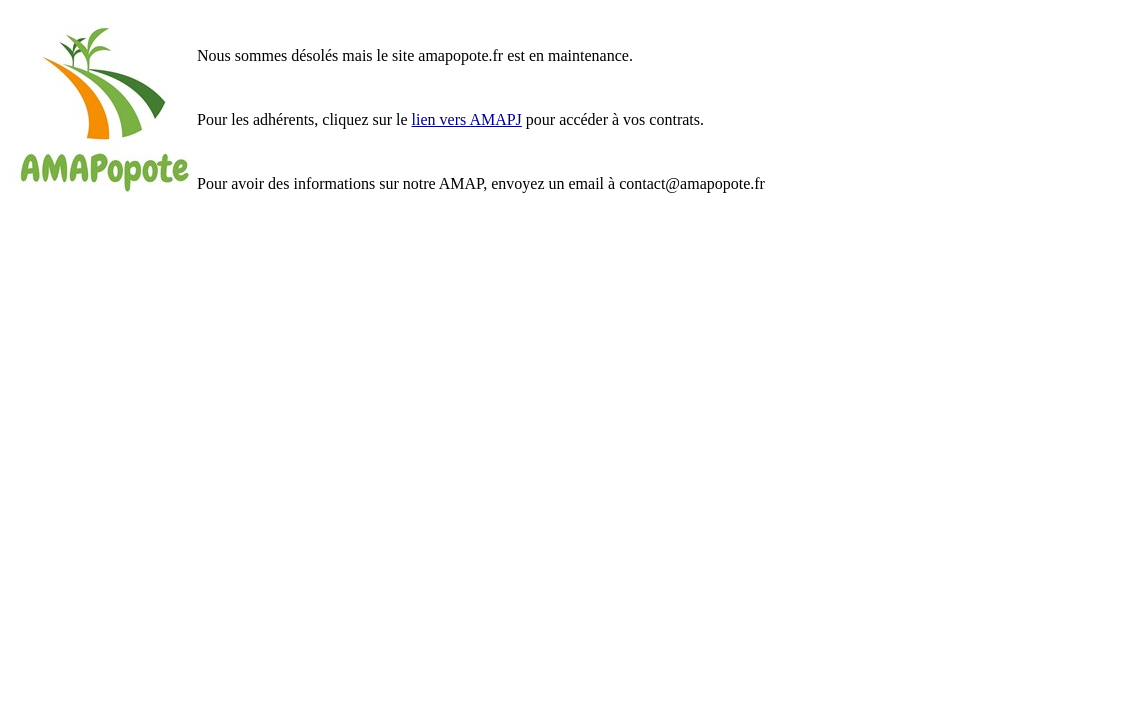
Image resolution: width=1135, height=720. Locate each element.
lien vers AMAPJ (467, 119)
